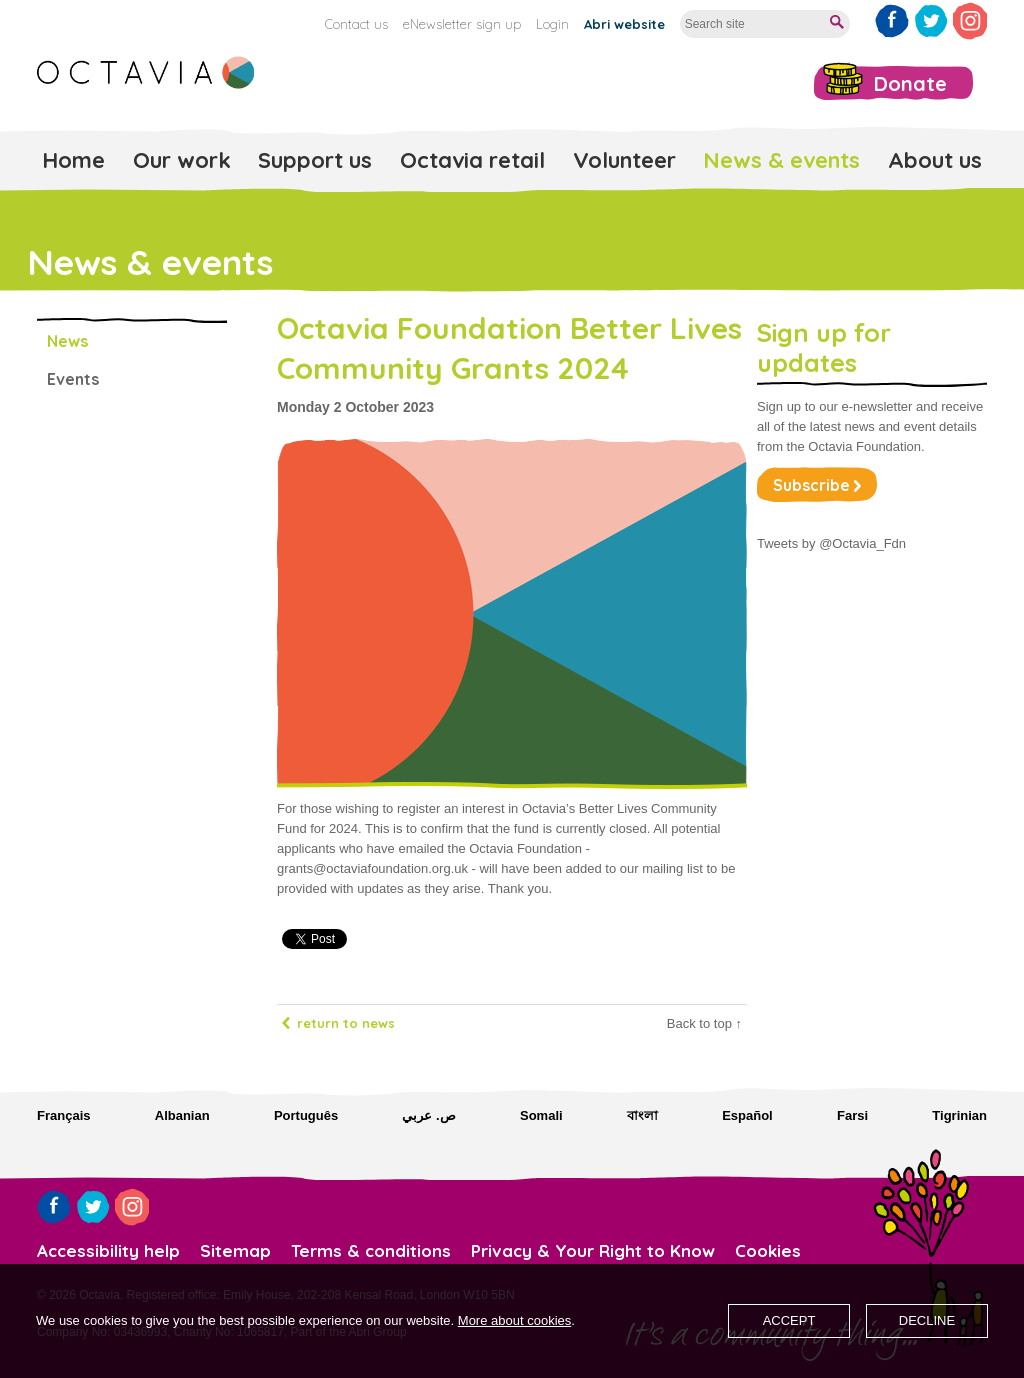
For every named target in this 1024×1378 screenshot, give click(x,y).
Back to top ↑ (704, 1023)
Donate (910, 83)
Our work (182, 160)
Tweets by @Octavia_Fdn (831, 543)
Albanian (182, 1115)
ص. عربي (428, 1115)
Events (73, 379)
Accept (789, 1320)
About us (935, 160)
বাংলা (642, 1115)
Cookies (768, 1250)
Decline (927, 1320)
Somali (541, 1115)
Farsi (852, 1115)
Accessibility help (108, 1250)
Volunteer (624, 160)
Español (747, 1115)
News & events (781, 160)
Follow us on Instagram (970, 21)
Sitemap (235, 1250)
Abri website (624, 24)
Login (552, 24)
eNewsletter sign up (462, 24)
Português (306, 1115)
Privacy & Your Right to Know (593, 1250)
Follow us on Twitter (931, 21)
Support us (315, 160)
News (67, 341)
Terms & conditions (371, 1250)
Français (63, 1115)
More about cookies (514, 1320)
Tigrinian (959, 1115)
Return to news (346, 1023)
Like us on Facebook (892, 21)
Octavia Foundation (147, 72)
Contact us (356, 24)
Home (73, 160)
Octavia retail (472, 160)
